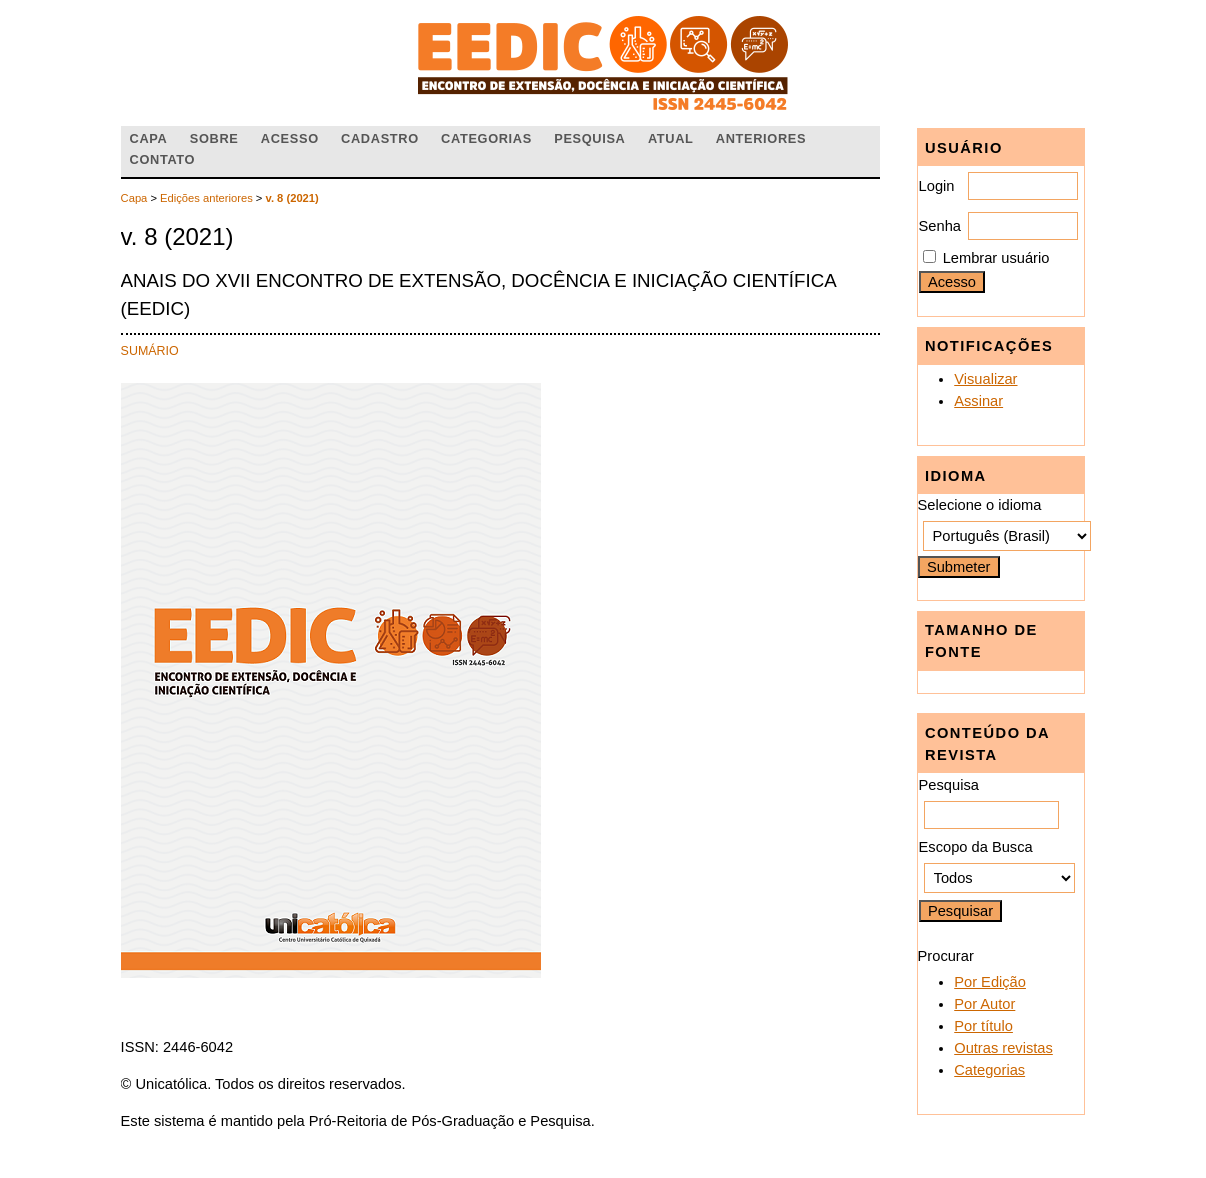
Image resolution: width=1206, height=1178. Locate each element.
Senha (940, 226)
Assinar (978, 401)
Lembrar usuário (996, 258)
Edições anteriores (206, 198)
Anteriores (761, 138)
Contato (163, 159)
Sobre (214, 138)
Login (937, 186)
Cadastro (380, 138)
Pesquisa (589, 138)
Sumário (150, 351)
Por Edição (990, 982)
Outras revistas (1003, 1048)
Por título (983, 1026)
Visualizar (985, 379)
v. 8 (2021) (292, 198)
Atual (671, 138)
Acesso (290, 138)
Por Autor (984, 1004)
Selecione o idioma (980, 505)
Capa (149, 138)
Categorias (989, 1070)
